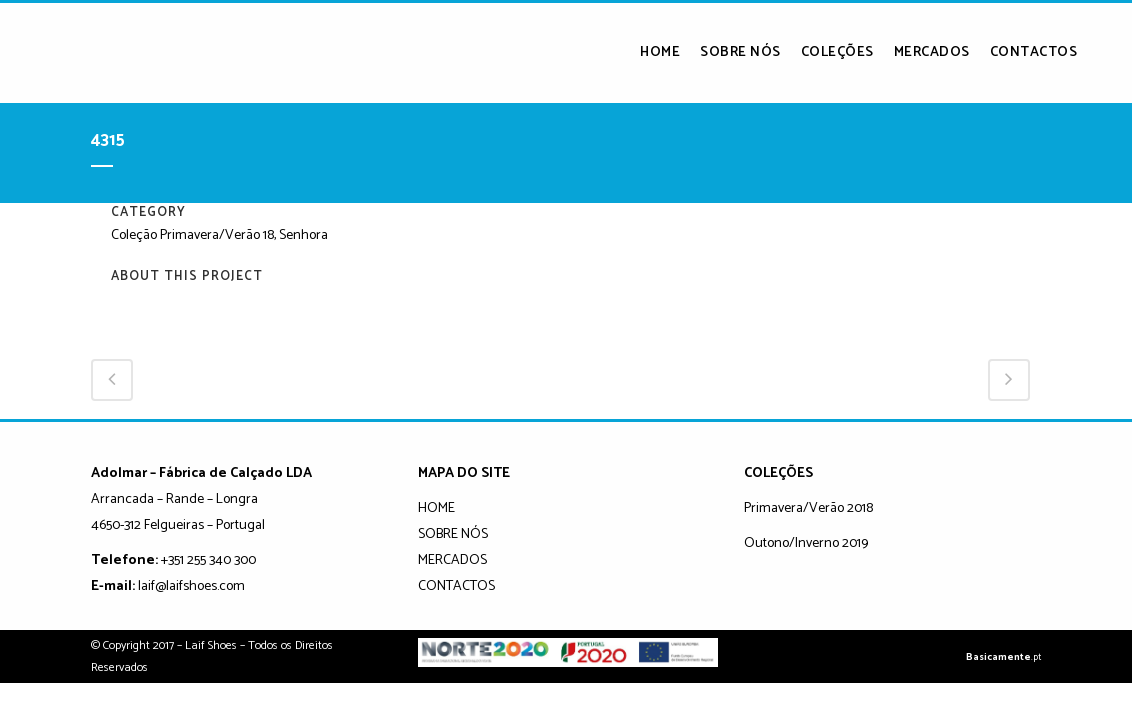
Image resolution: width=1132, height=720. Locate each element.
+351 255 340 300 (208, 560)
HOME (436, 508)
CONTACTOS (456, 586)
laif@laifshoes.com (191, 586)
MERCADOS (452, 560)
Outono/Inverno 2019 (806, 543)
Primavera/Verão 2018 (808, 508)
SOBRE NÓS (453, 534)
